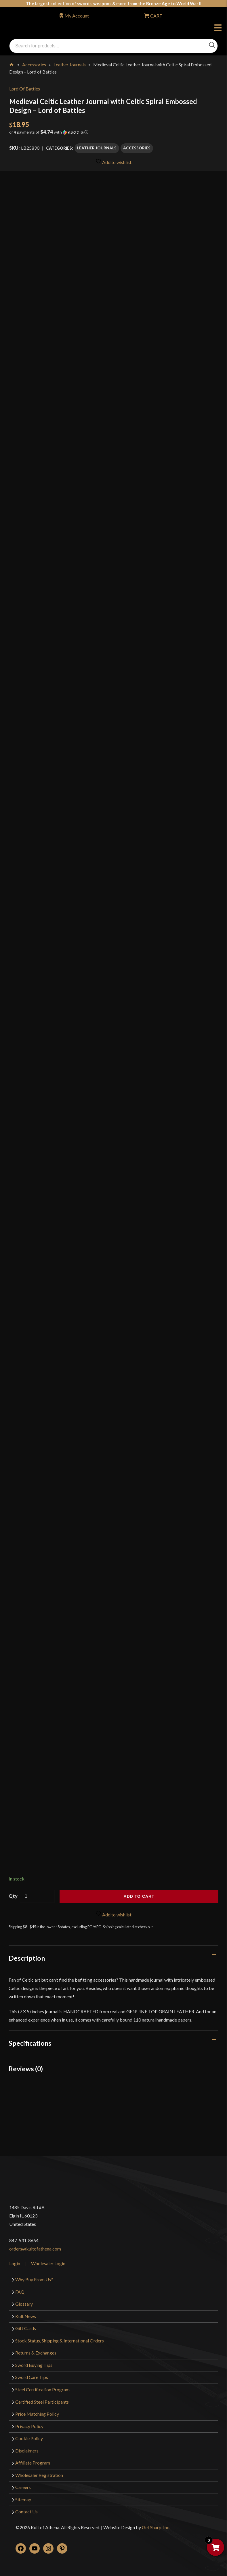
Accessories (34, 64)
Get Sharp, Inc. (156, 2527)
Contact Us (26, 2511)
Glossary (24, 2304)
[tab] (113, 1958)
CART (156, 15)
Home (12, 63)
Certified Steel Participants (42, 2401)
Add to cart (139, 1896)
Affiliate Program (32, 2462)
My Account (76, 15)
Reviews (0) (26, 2069)
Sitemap (23, 2499)
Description (27, 1958)
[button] (113, 134)
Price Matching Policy (37, 2414)
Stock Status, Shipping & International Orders (59, 2340)
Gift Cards (25, 2328)
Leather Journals (70, 64)
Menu (218, 28)
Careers (23, 2487)
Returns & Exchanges (35, 2352)
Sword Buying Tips (33, 2365)
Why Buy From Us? (34, 2279)
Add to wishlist (113, 161)
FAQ (19, 2291)
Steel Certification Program (42, 2389)
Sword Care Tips (31, 2377)
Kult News (25, 2316)
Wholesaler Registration (39, 2475)
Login (14, 2263)
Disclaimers (27, 2450)
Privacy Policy (29, 2426)
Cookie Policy (29, 2438)
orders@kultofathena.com (35, 2248)
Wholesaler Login (48, 2263)
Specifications (30, 2043)
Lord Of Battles (24, 88)
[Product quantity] (37, 1896)
